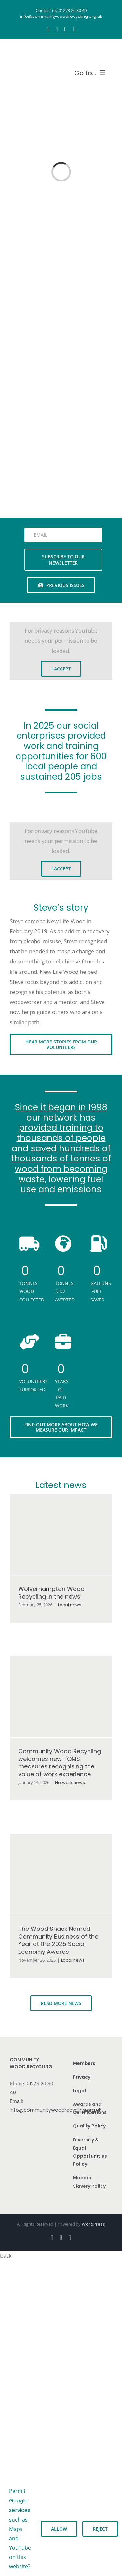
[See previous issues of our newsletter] (61, 585)
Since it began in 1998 (61, 1107)
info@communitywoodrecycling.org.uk (55, 2110)
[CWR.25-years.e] (34, 51)
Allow (59, 2529)
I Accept (61, 669)
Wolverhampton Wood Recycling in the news (51, 1592)
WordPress (93, 2224)
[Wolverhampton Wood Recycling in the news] (61, 1534)
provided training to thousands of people (61, 1133)
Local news (69, 1605)
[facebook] (48, 29)
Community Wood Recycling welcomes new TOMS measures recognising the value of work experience (59, 1762)
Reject (100, 2529)
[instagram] (56, 29)
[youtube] (65, 29)
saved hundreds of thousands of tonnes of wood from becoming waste (61, 1163)
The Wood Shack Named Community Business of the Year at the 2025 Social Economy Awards (58, 1940)
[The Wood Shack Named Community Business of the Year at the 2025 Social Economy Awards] (61, 1874)
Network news (70, 1782)
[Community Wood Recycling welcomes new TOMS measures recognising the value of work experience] (61, 1696)
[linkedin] (74, 29)
